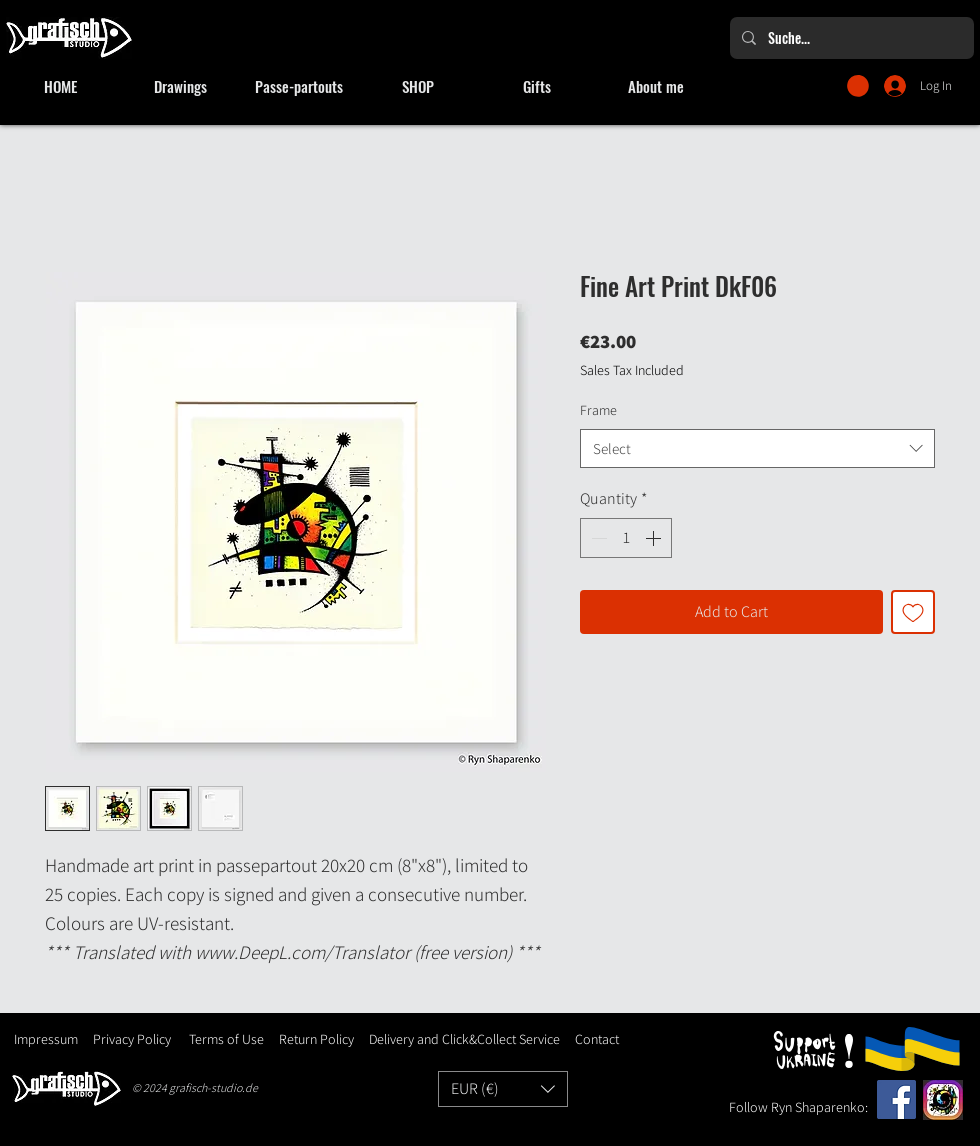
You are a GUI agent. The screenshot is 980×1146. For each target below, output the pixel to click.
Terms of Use (226, 1039)
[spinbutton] (626, 538)
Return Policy (315, 1039)
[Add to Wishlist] (913, 612)
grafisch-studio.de (213, 1087)
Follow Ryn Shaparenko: (798, 1107)
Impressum (46, 1039)
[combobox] (757, 448)
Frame (598, 410)
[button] (858, 86)
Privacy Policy (132, 1039)
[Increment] (655, 538)
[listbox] (503, 1089)
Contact (597, 1039)
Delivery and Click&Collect (442, 1039)
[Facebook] (896, 1099)
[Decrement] (597, 538)
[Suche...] (850, 38)
